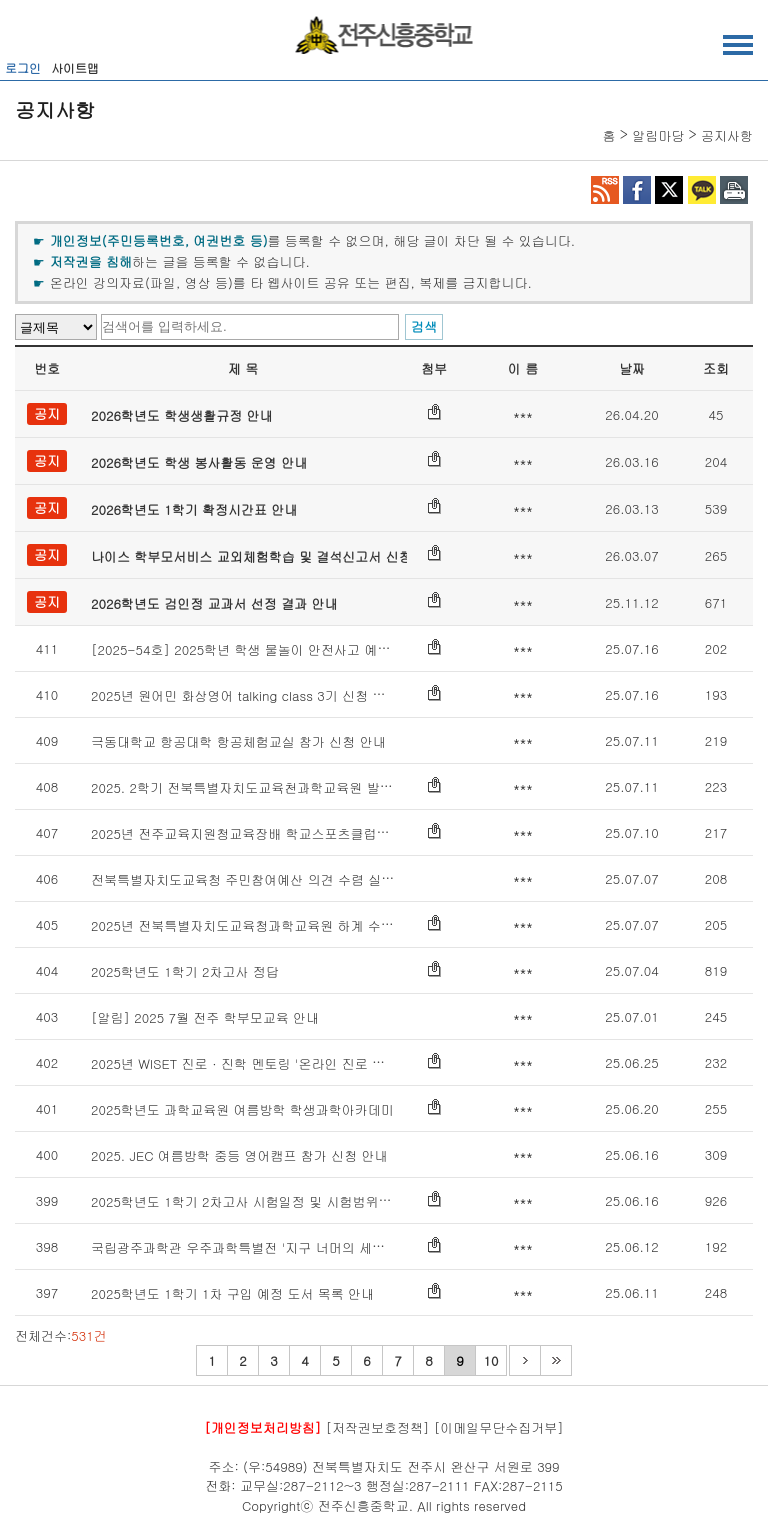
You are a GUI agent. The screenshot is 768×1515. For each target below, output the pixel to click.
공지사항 (727, 135)
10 (491, 1360)
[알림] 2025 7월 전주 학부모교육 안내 (205, 1017)
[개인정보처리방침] (262, 1427)
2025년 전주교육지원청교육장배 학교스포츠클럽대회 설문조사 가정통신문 (309, 833)
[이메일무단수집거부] (499, 1427)
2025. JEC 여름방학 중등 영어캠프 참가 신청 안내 (239, 1155)
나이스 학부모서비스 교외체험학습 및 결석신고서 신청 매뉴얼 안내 (288, 556)
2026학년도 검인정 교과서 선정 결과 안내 (214, 603)
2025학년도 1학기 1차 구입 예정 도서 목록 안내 (232, 1293)
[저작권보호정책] (378, 1427)
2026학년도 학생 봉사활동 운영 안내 (199, 462)
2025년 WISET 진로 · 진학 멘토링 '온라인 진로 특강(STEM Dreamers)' (299, 1063)
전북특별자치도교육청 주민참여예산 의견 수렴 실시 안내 (258, 879)
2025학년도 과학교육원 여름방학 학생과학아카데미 (242, 1109)
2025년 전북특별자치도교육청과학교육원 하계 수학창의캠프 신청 (283, 925)
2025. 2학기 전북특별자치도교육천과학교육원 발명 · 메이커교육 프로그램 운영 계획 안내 (355, 787)
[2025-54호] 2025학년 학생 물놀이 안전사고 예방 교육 (256, 649)
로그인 (23, 67)
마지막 (556, 1360)
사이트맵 (75, 67)
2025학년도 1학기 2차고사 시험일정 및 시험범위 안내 (250, 1201)
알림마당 (658, 135)
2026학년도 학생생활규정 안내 (182, 415)
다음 (524, 1360)
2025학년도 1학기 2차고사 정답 (185, 971)
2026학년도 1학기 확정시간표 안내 (194, 509)
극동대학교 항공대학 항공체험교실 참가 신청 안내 (238, 741)
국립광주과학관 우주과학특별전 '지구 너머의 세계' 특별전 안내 (276, 1247)
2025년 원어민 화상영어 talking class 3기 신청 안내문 (251, 695)
